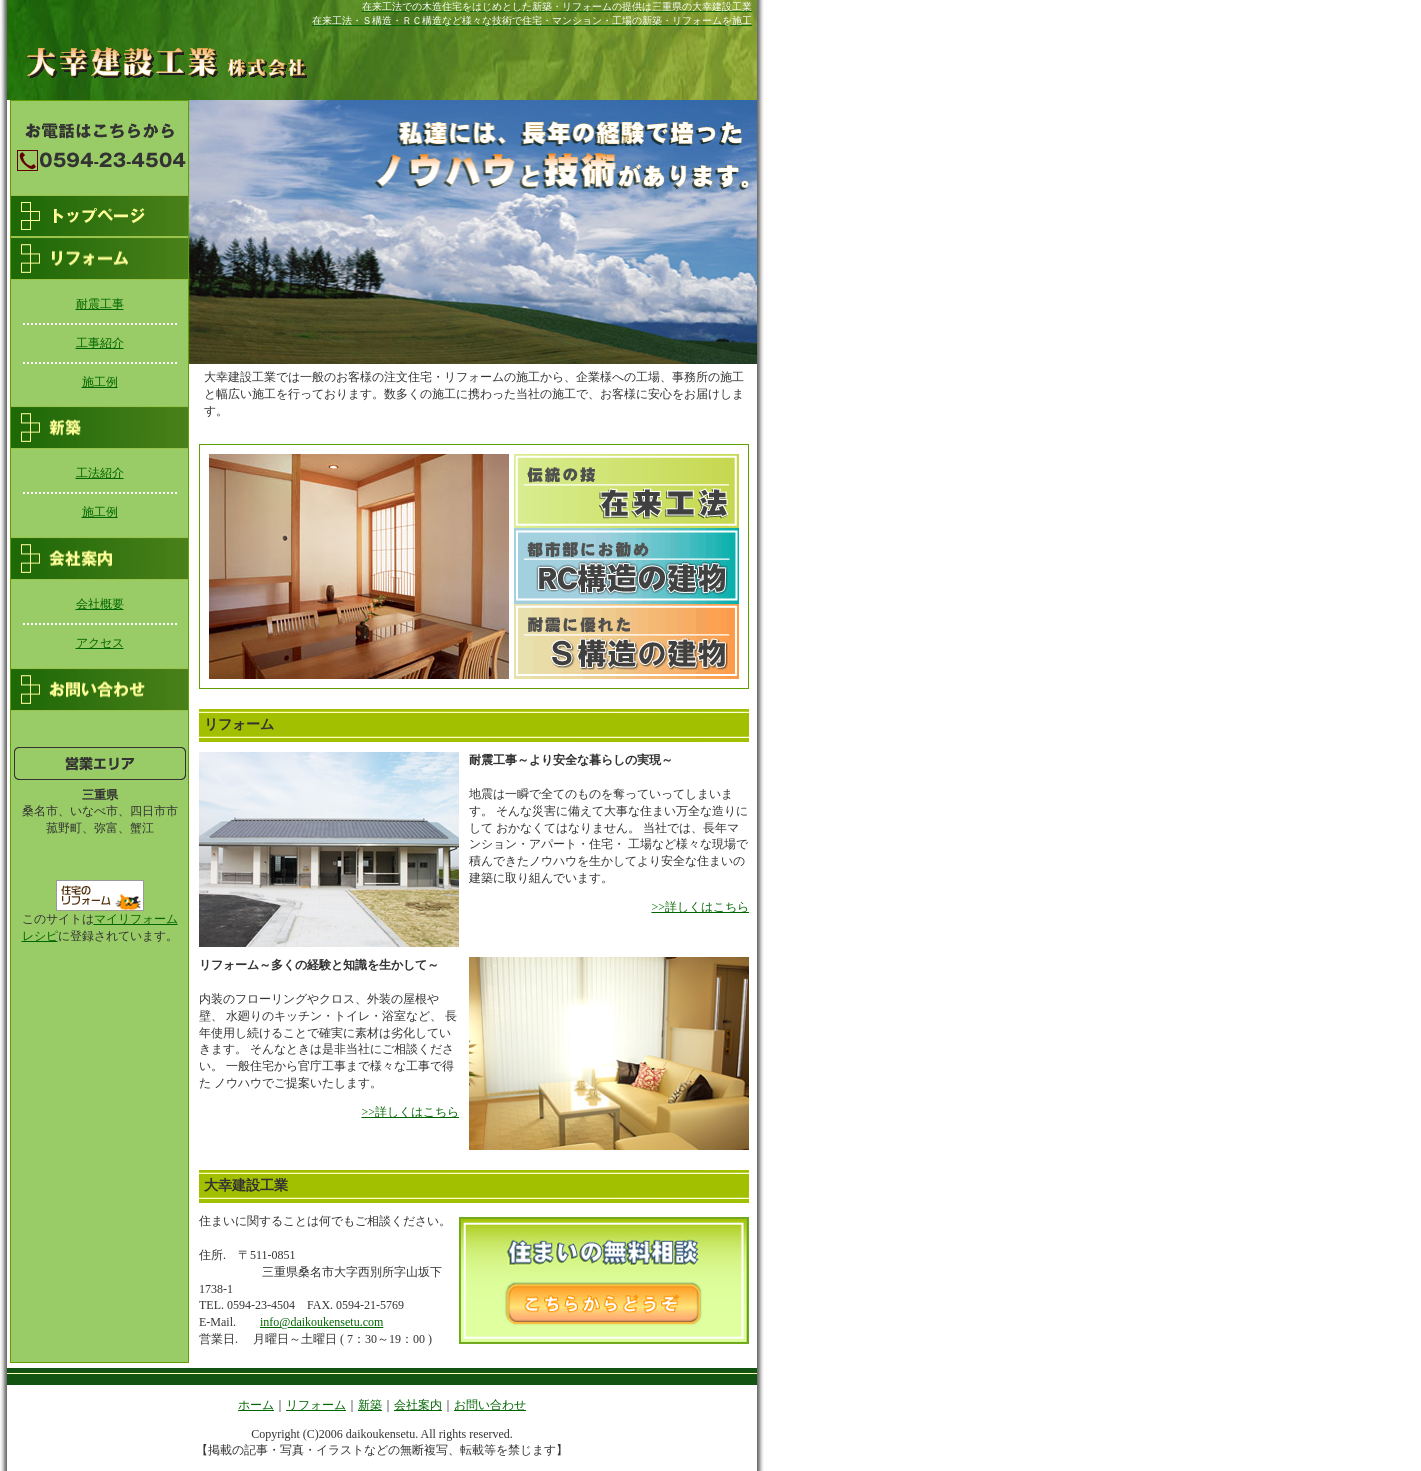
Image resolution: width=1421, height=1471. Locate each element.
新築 (370, 1405)
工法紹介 (100, 473)
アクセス (100, 643)
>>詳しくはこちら (700, 907)
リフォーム (316, 1405)
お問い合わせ (490, 1405)
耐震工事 (100, 304)
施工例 (100, 382)
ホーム (256, 1405)
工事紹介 (100, 343)
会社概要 (100, 604)
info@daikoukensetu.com (321, 1322)
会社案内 (418, 1405)
